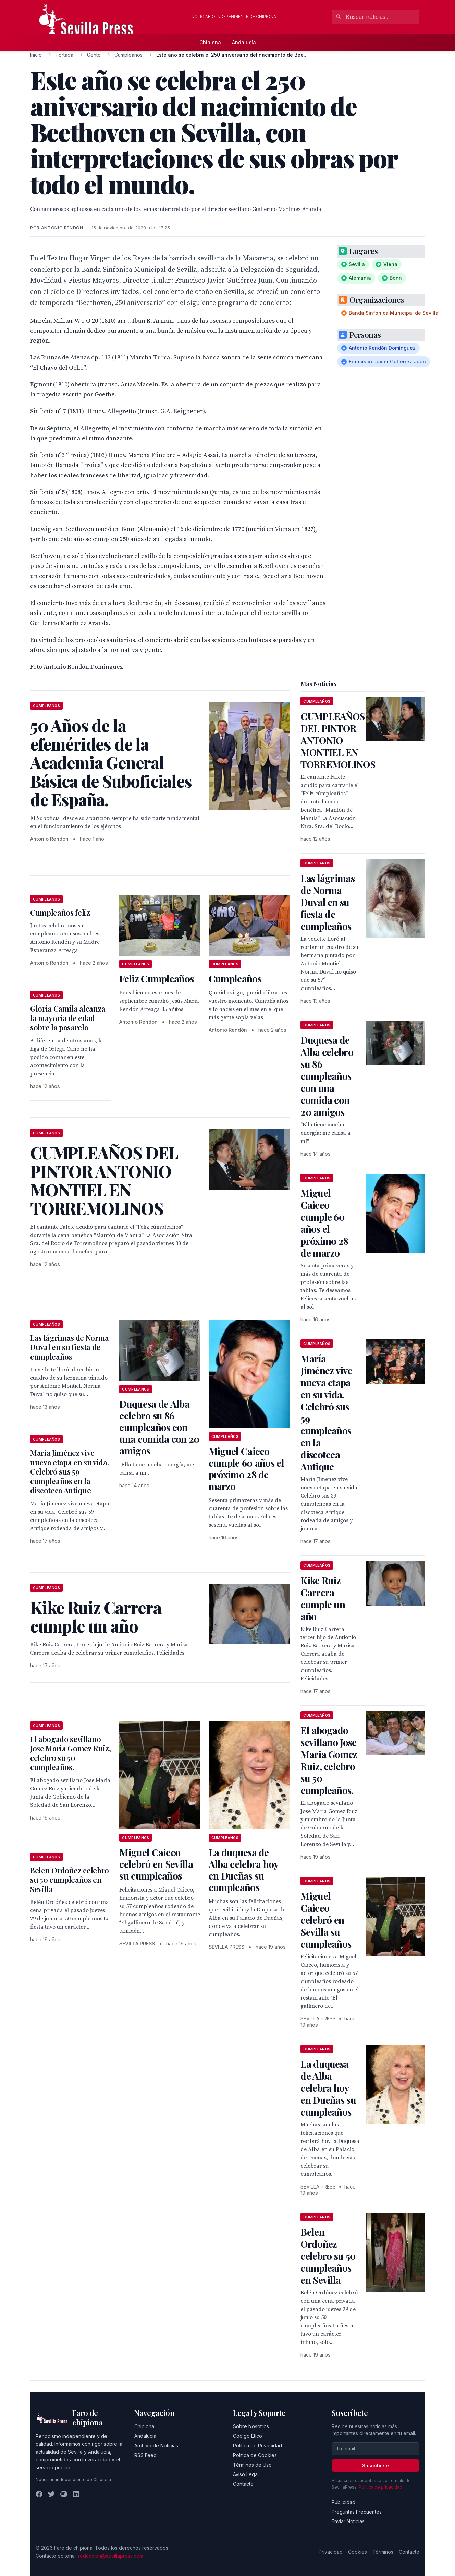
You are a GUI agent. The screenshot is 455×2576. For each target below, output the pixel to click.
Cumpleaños (128, 55)
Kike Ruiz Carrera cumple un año (322, 1598)
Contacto (243, 2484)
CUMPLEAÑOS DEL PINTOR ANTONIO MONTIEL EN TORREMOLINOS (337, 740)
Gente (94, 55)
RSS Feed (145, 2455)
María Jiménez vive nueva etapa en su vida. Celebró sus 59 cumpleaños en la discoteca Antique (69, 1471)
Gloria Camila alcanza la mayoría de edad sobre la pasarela (68, 1018)
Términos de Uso (252, 2465)
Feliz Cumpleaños (156, 978)
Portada (64, 55)
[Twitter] (51, 2494)
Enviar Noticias (348, 2521)
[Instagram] (63, 2494)
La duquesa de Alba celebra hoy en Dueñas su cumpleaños (244, 1870)
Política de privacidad (380, 2487)
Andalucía (244, 42)
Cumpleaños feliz (60, 912)
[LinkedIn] (76, 2494)
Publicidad (343, 2502)
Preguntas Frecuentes (357, 2512)
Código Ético (247, 2436)
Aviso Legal (246, 2474)
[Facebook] (39, 2494)
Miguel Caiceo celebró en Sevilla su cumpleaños (156, 1864)
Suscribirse (375, 2465)
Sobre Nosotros (251, 2426)
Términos (382, 2552)
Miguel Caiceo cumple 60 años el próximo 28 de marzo (246, 1468)
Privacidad (331, 2552)
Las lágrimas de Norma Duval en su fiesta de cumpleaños (69, 1347)
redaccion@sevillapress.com (110, 2556)
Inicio (36, 55)
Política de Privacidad (257, 2445)
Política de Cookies (255, 2455)
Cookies (357, 2552)
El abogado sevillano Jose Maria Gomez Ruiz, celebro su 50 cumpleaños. (70, 1753)
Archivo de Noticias (156, 2445)
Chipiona (210, 42)
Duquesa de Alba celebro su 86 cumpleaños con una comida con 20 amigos (159, 1427)
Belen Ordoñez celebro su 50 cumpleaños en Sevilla (69, 1879)
